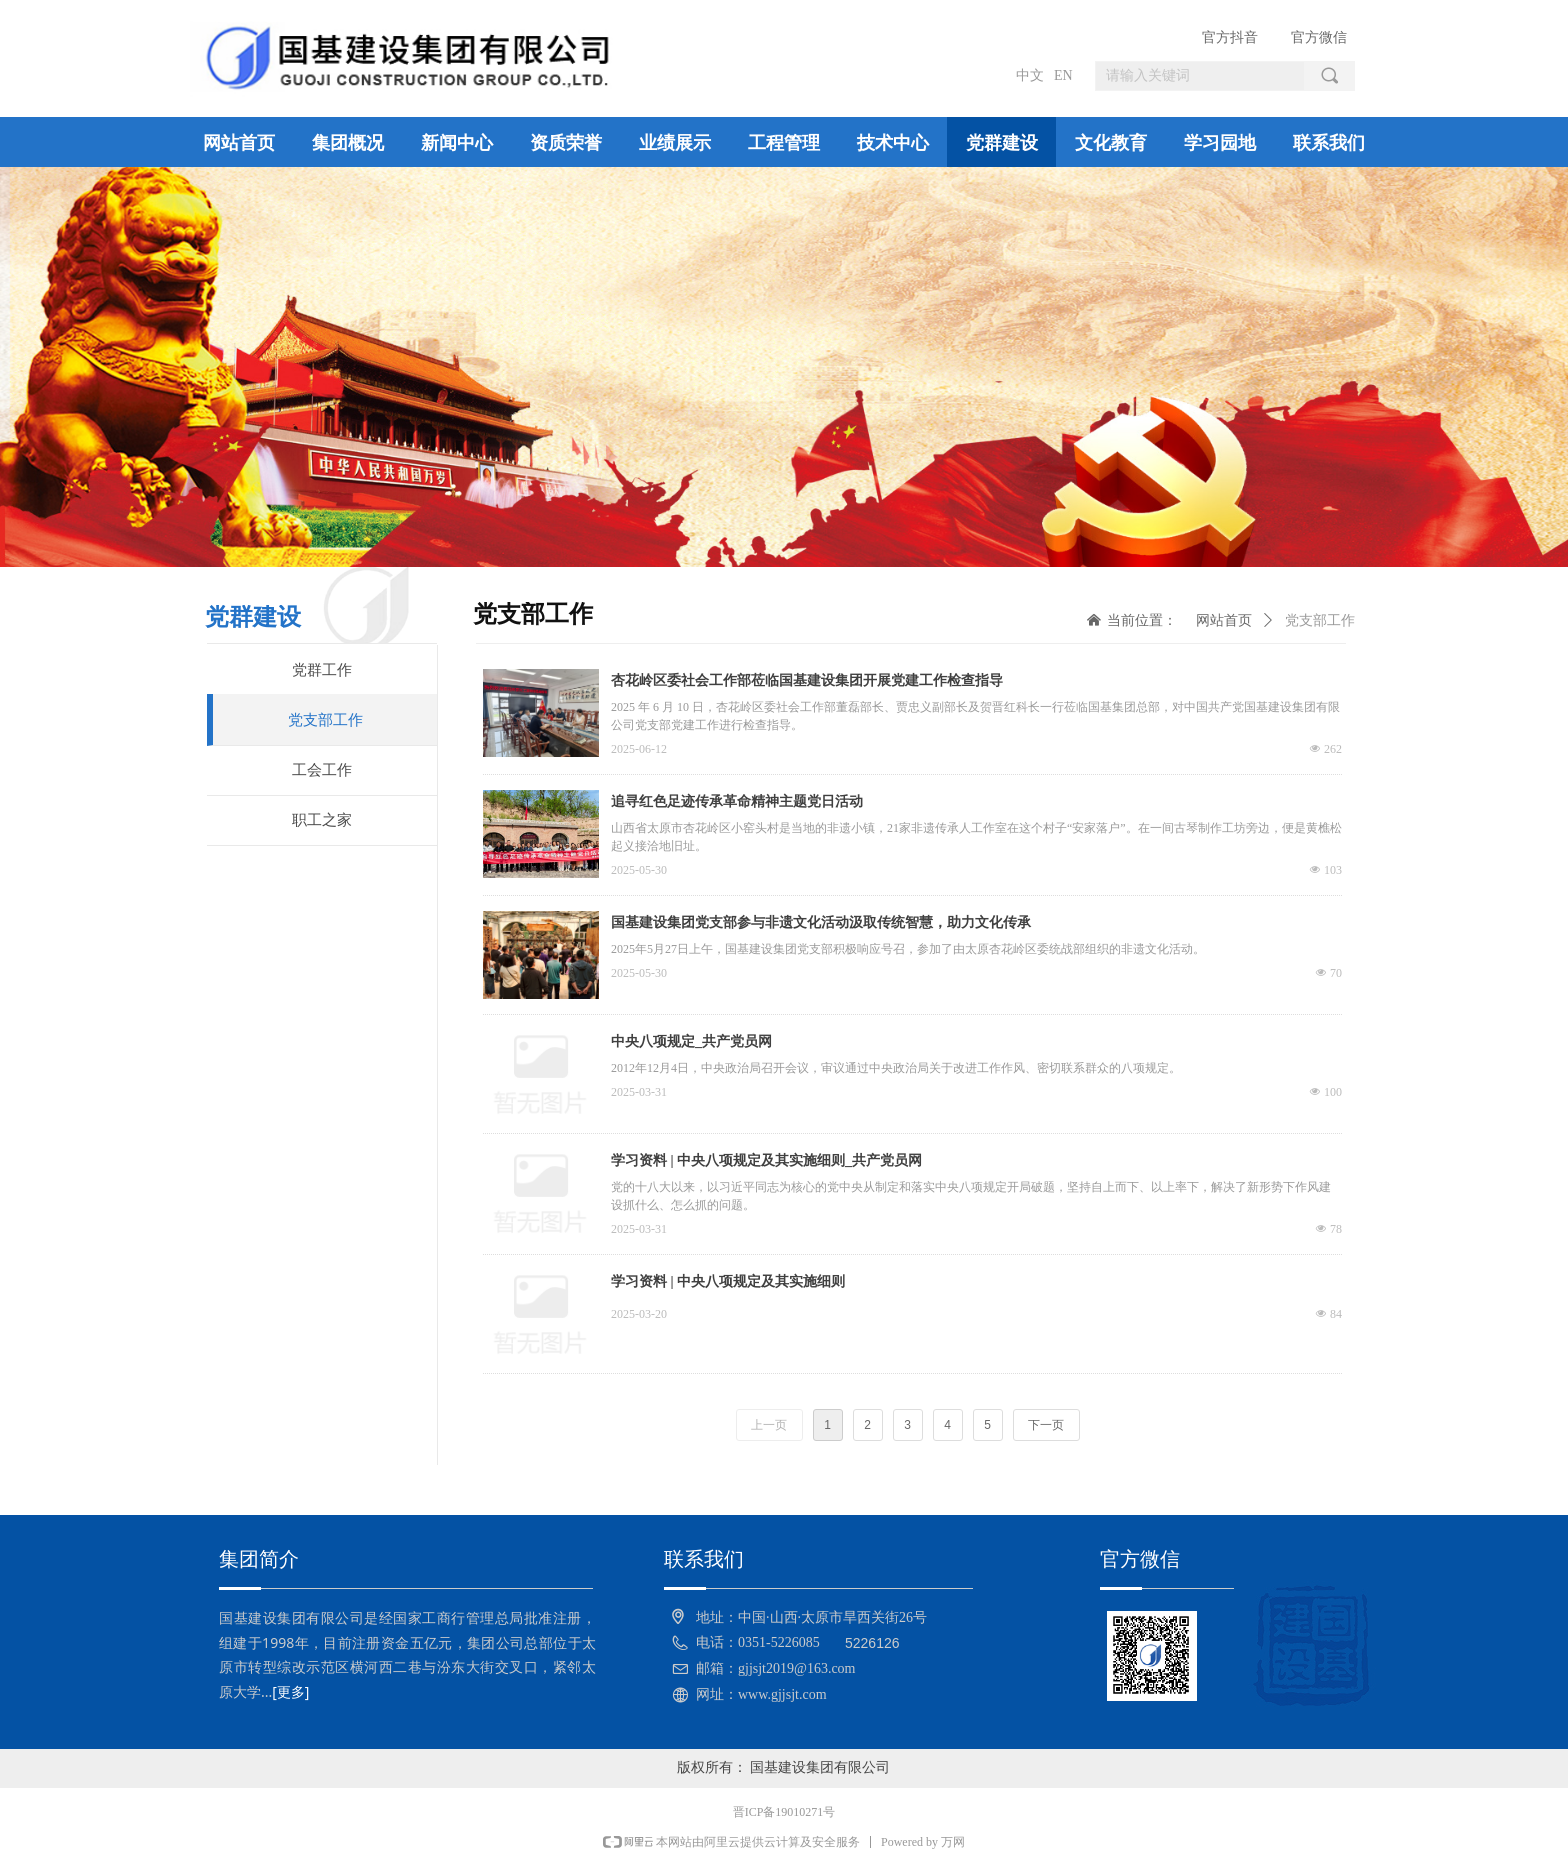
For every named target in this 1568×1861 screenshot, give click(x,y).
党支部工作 (1320, 620)
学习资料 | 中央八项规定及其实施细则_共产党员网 (766, 1160)
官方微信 (1319, 37)
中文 (1030, 75)
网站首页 (1224, 620)
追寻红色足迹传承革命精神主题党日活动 (737, 801)
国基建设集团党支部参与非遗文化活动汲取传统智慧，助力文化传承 (821, 922)
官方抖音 (1230, 37)
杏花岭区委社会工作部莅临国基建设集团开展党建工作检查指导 (807, 680)
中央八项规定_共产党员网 (691, 1041)
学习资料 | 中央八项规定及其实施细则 (728, 1281)
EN (1063, 75)
